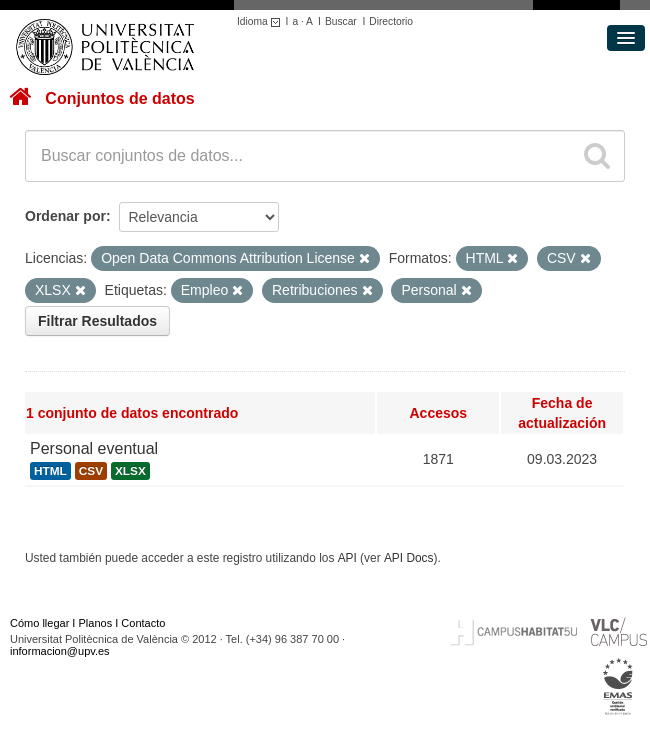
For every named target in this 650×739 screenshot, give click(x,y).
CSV (91, 471)
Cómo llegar (39, 623)
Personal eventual (94, 448)
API (347, 558)
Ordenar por (65, 216)
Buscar (341, 21)
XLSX (130, 471)
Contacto (143, 623)
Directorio (391, 21)
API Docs (409, 558)
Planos (96, 623)
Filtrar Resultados (97, 321)
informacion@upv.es (60, 651)
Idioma (261, 21)
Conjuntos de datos (119, 98)
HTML (50, 471)
